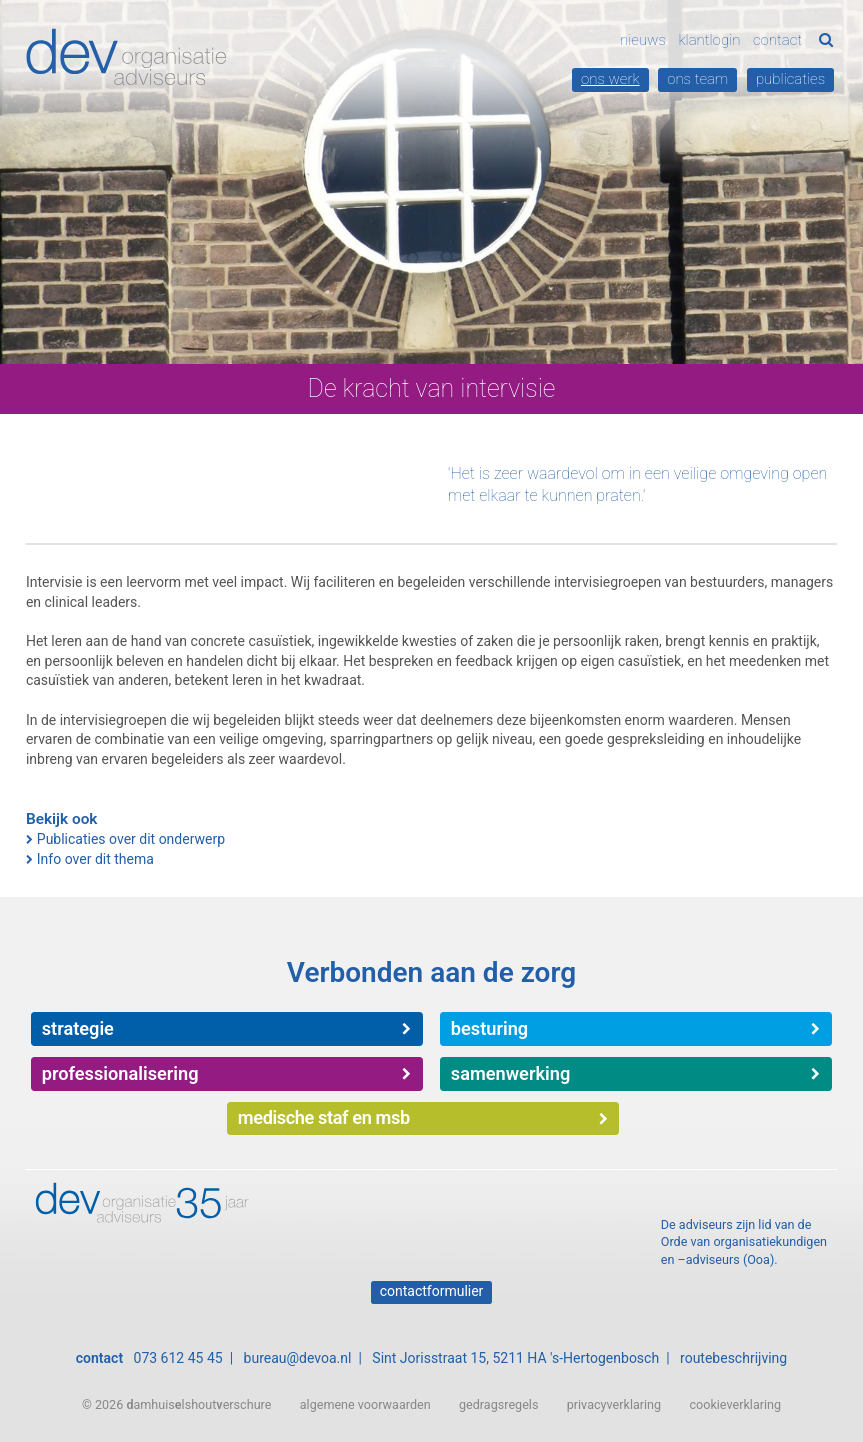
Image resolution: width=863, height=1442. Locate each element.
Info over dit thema (95, 859)
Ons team (697, 79)
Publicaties (790, 79)
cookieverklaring (735, 1404)
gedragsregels (498, 1404)
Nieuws (643, 40)
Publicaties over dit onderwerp (131, 839)
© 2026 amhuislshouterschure (177, 1404)
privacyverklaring (614, 1404)
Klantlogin (709, 40)
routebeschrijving (733, 1358)
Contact (777, 40)
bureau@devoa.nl (298, 1358)
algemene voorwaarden (365, 1404)
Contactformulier (432, 1291)
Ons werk (610, 79)
